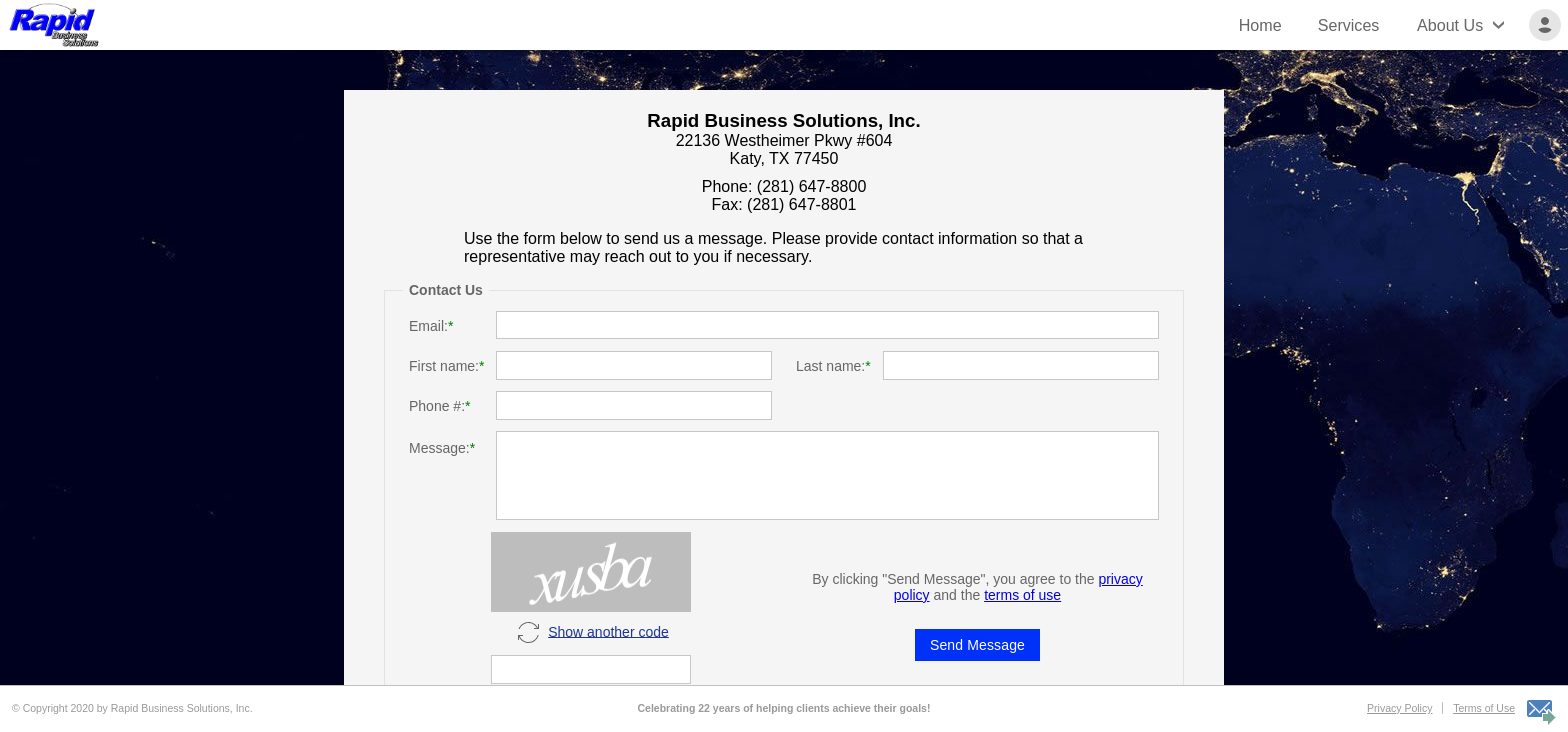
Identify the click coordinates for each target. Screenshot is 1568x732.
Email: (428, 326)
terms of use (1022, 595)
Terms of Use (1484, 708)
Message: (439, 448)
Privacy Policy (1399, 708)
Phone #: (437, 406)
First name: (444, 366)
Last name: (830, 366)
